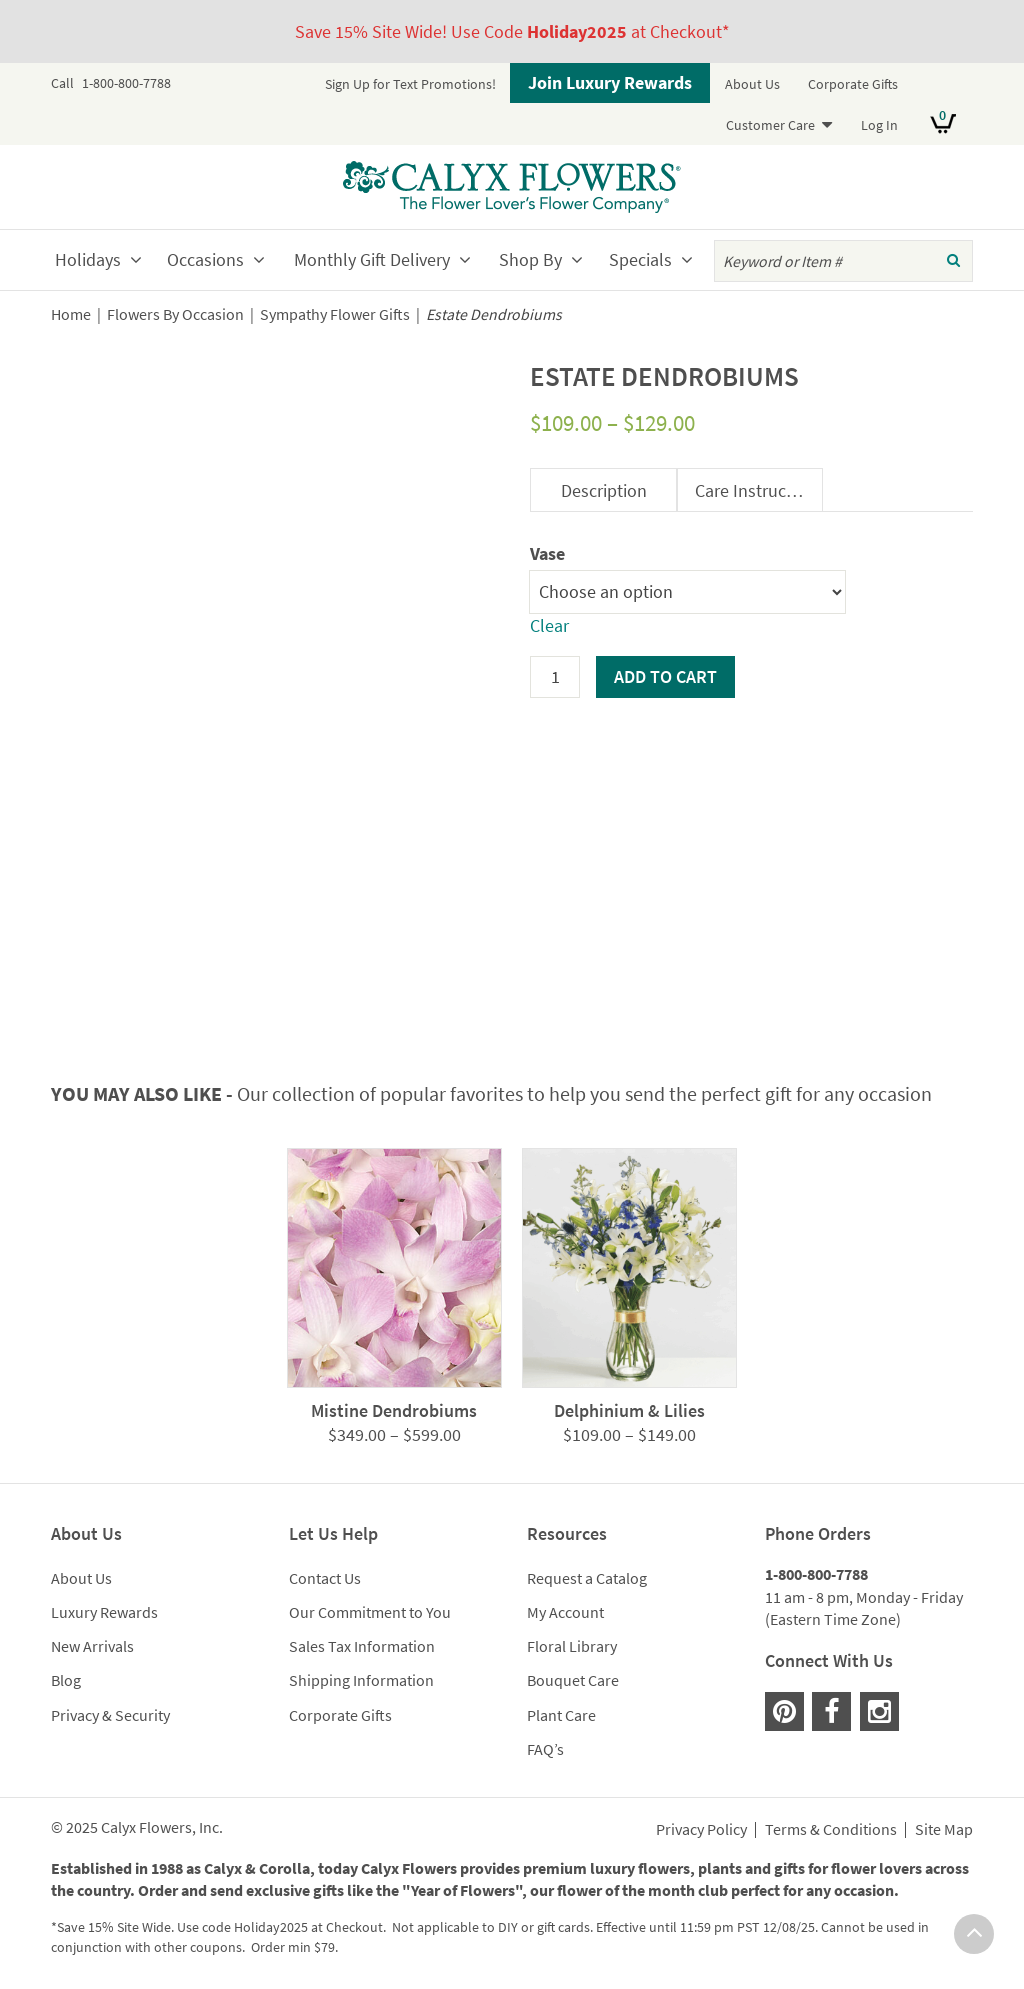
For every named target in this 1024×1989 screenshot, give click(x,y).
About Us (752, 84)
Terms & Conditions (831, 1830)
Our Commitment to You (370, 1612)
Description (604, 490)
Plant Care (561, 1715)
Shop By (530, 259)
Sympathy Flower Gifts (335, 314)
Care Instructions (758, 490)
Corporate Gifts (853, 84)
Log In (879, 125)
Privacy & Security (110, 1715)
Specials (640, 259)
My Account (565, 1612)
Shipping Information (361, 1680)
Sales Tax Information (362, 1646)
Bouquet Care (573, 1680)
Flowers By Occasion (175, 314)
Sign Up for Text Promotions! (410, 84)
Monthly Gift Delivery (372, 259)
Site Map (944, 1830)
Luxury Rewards (104, 1612)
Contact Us (325, 1578)
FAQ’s (545, 1749)
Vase (547, 553)
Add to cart (665, 676)
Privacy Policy (701, 1830)
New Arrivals (92, 1646)
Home (71, 314)
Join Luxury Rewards (610, 82)
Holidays (88, 259)
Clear (549, 625)
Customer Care (770, 125)
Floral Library (572, 1646)
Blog (66, 1680)
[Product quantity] (555, 677)
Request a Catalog (587, 1578)
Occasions (205, 259)
